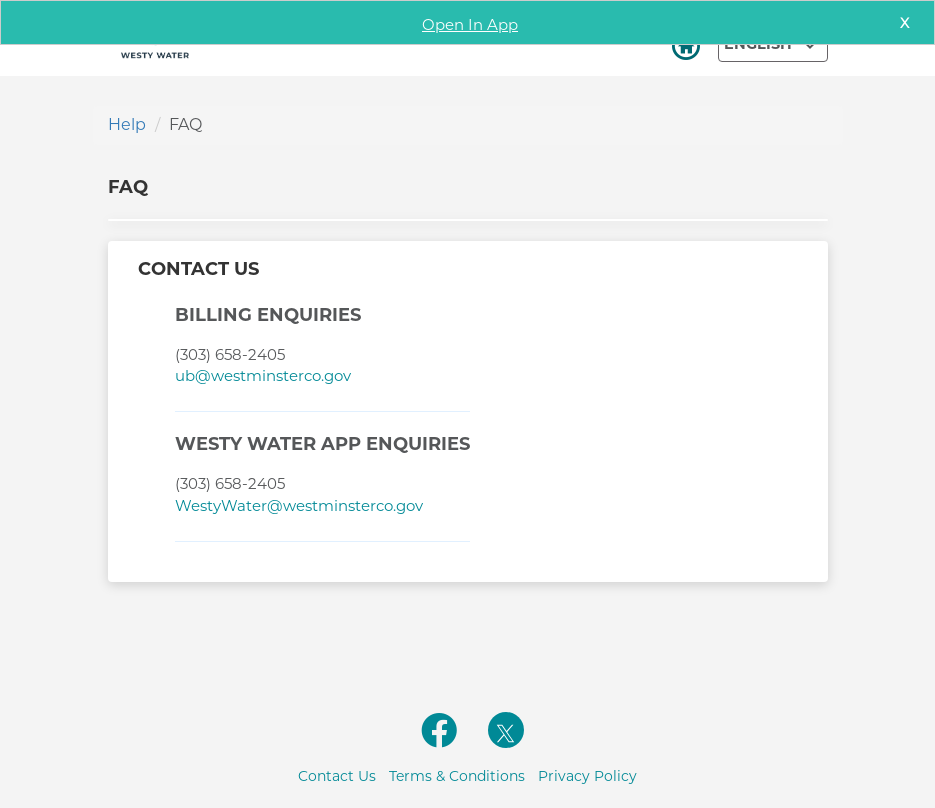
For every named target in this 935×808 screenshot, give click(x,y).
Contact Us (337, 776)
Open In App (470, 24)
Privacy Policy (587, 776)
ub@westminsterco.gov (263, 375)
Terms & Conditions (457, 776)
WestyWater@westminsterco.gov (299, 505)
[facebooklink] (440, 741)
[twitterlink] (506, 730)
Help (127, 124)
